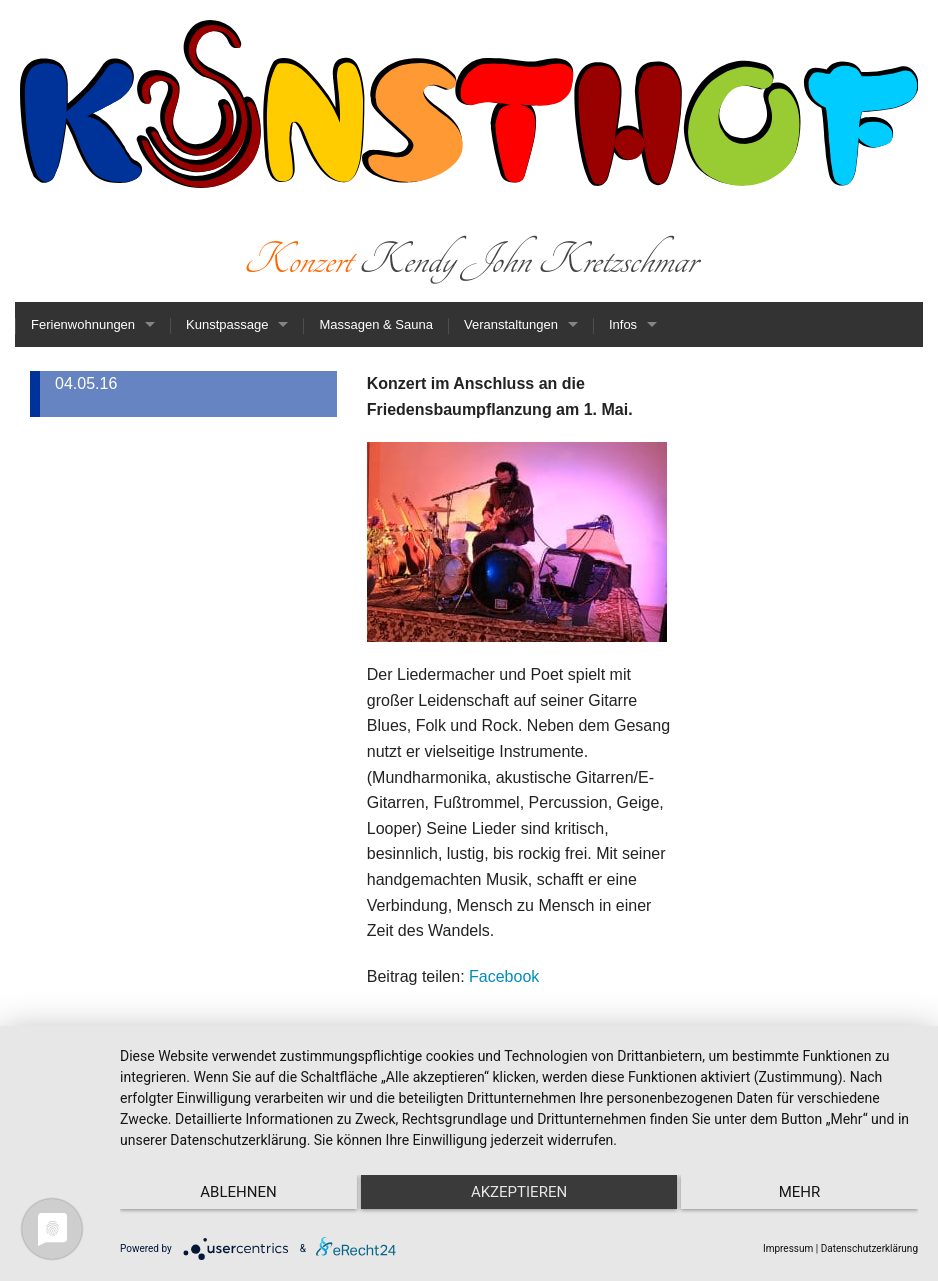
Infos (623, 324)
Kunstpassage (227, 324)
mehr (800, 1192)
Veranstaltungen (511, 324)
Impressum (788, 1248)
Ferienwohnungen (83, 324)
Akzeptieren (519, 1192)
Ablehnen (238, 1192)
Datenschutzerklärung (869, 1248)
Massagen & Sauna (375, 324)
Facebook (504, 976)
